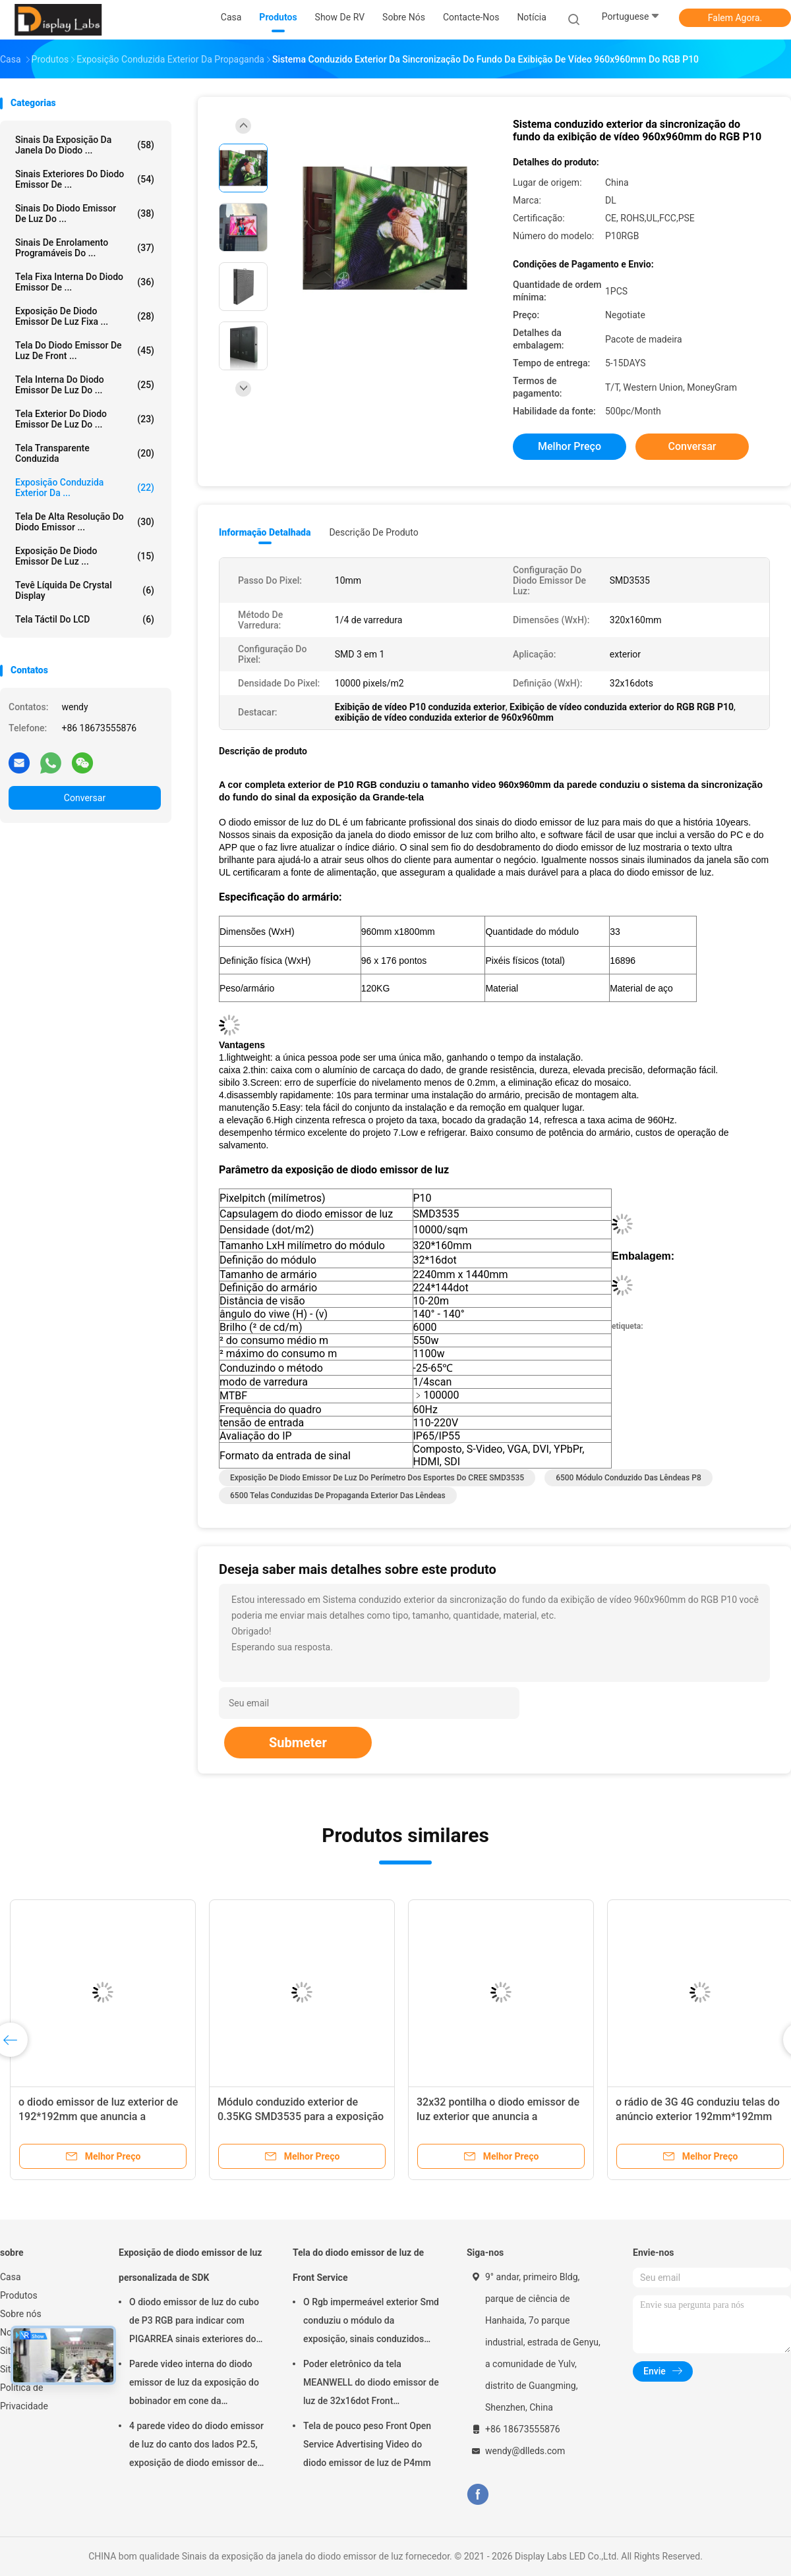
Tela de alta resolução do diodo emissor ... (84, 521)
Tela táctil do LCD (84, 619)
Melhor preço (569, 446)
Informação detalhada (264, 532)
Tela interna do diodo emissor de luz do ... (84, 384)
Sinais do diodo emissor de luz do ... (84, 213)
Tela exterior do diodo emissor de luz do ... (84, 419)
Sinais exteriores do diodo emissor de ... (84, 179)
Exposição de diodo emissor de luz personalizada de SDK (190, 2265)
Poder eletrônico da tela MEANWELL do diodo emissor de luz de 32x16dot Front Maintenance (371, 2384)
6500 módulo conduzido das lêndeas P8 (628, 1477)
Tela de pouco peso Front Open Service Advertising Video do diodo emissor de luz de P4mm (367, 2444)
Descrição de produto (373, 532)
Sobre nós (21, 2314)
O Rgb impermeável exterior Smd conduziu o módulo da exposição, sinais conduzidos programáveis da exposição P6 (371, 2322)
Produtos (19, 2295)
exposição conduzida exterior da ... (84, 487)
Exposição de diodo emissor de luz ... (84, 556)
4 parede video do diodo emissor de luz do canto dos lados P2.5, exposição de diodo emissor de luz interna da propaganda (196, 2446)
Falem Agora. (735, 18)
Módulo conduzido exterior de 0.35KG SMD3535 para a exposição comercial (301, 2116)
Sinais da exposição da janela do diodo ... (84, 144)
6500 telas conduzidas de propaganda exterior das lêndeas (338, 1495)
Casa (10, 2277)
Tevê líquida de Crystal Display (84, 590)
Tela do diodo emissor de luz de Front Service (358, 2265)
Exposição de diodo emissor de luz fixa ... (84, 316)
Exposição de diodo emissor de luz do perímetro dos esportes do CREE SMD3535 (377, 1477)
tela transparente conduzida (84, 453)
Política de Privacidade (24, 2396)
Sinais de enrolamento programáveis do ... (84, 247)
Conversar (84, 798)
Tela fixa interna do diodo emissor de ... (84, 282)
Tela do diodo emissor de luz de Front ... (84, 350)
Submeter (298, 1742)
